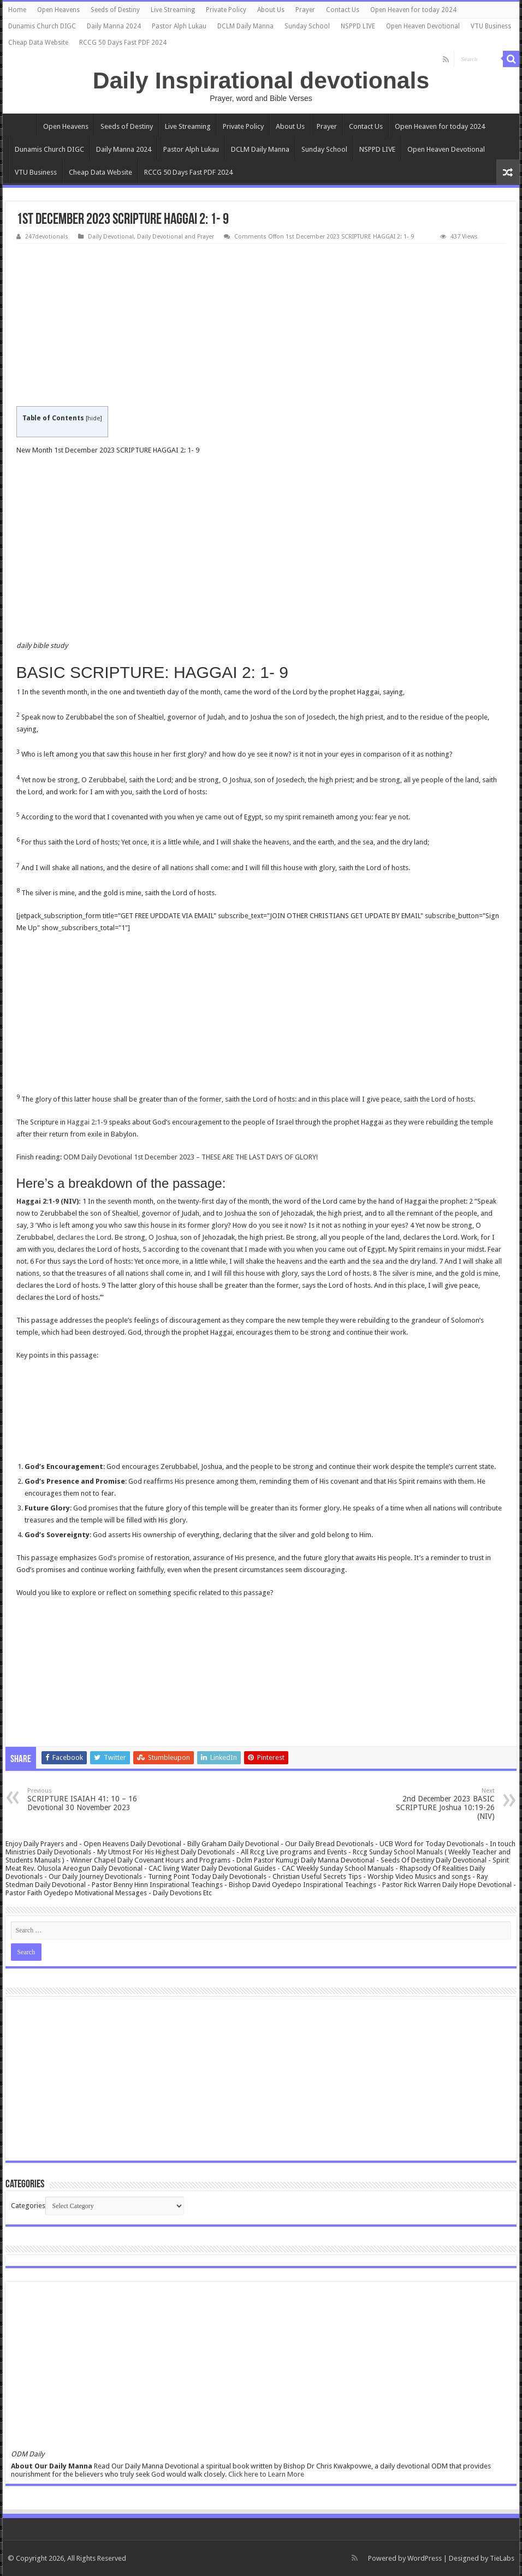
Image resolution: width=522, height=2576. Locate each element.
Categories (28, 2206)
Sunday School (307, 26)
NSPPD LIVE (358, 26)
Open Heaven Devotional (423, 26)
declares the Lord (84, 1237)
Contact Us (342, 10)
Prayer (305, 10)
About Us (270, 10)
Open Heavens (58, 10)
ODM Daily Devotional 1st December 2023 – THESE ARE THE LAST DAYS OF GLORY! (190, 1157)
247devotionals (46, 236)
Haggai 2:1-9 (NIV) (47, 1201)
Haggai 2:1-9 (87, 1122)
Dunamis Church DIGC (42, 26)
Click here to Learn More (266, 2474)
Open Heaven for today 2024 (413, 10)
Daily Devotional (111, 236)
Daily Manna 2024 (114, 26)
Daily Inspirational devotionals (261, 80)
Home (17, 10)
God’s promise (121, 1558)
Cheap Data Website (38, 42)
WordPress (424, 2558)
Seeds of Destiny (115, 10)
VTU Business (491, 26)
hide (93, 418)
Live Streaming (173, 10)
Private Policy (226, 10)
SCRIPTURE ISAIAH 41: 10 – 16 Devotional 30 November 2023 (83, 1799)
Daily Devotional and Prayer (175, 236)
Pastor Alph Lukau (179, 26)
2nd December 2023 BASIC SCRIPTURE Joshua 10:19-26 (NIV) (439, 1804)
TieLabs (502, 2558)
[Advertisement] (261, 325)
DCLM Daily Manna (245, 26)
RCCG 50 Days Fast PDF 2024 (123, 42)
